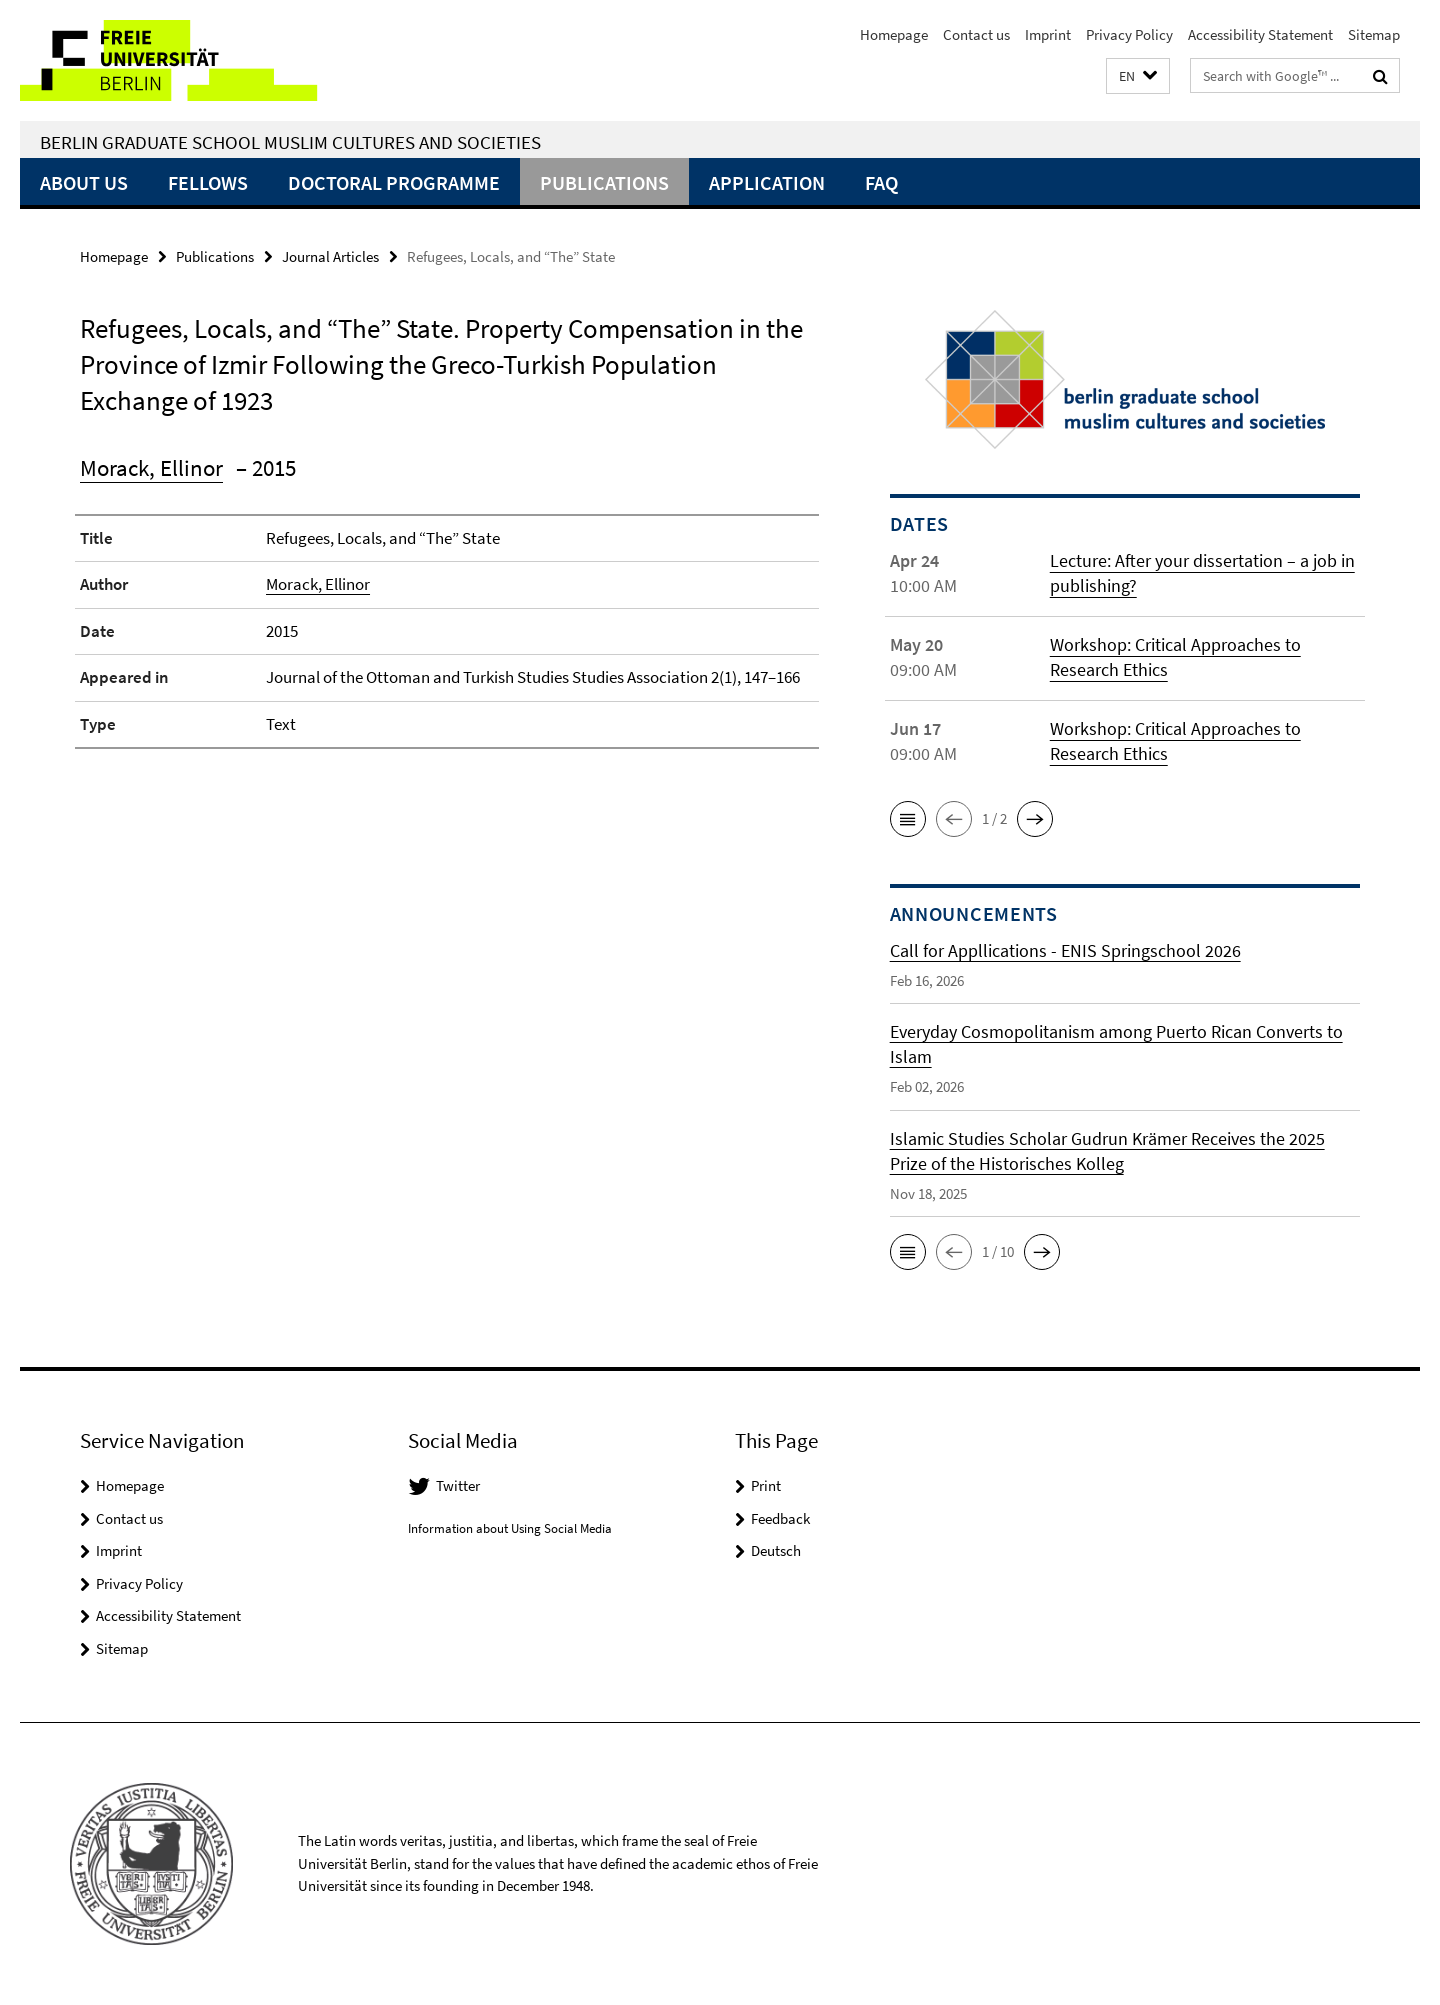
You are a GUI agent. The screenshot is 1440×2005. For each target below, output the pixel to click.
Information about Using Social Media (510, 1528)
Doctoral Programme (394, 182)
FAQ (881, 182)
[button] (1138, 76)
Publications (604, 182)
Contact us (976, 34)
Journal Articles (330, 256)
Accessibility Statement (1260, 34)
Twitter (458, 1485)
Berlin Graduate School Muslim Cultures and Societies (290, 142)
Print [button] (766, 1485)
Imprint (1048, 34)
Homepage (894, 34)
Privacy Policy (1129, 34)
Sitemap (1374, 34)
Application (767, 182)
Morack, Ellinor (151, 467)
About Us (84, 182)
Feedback (780, 1518)
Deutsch (776, 1550)
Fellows (208, 182)
